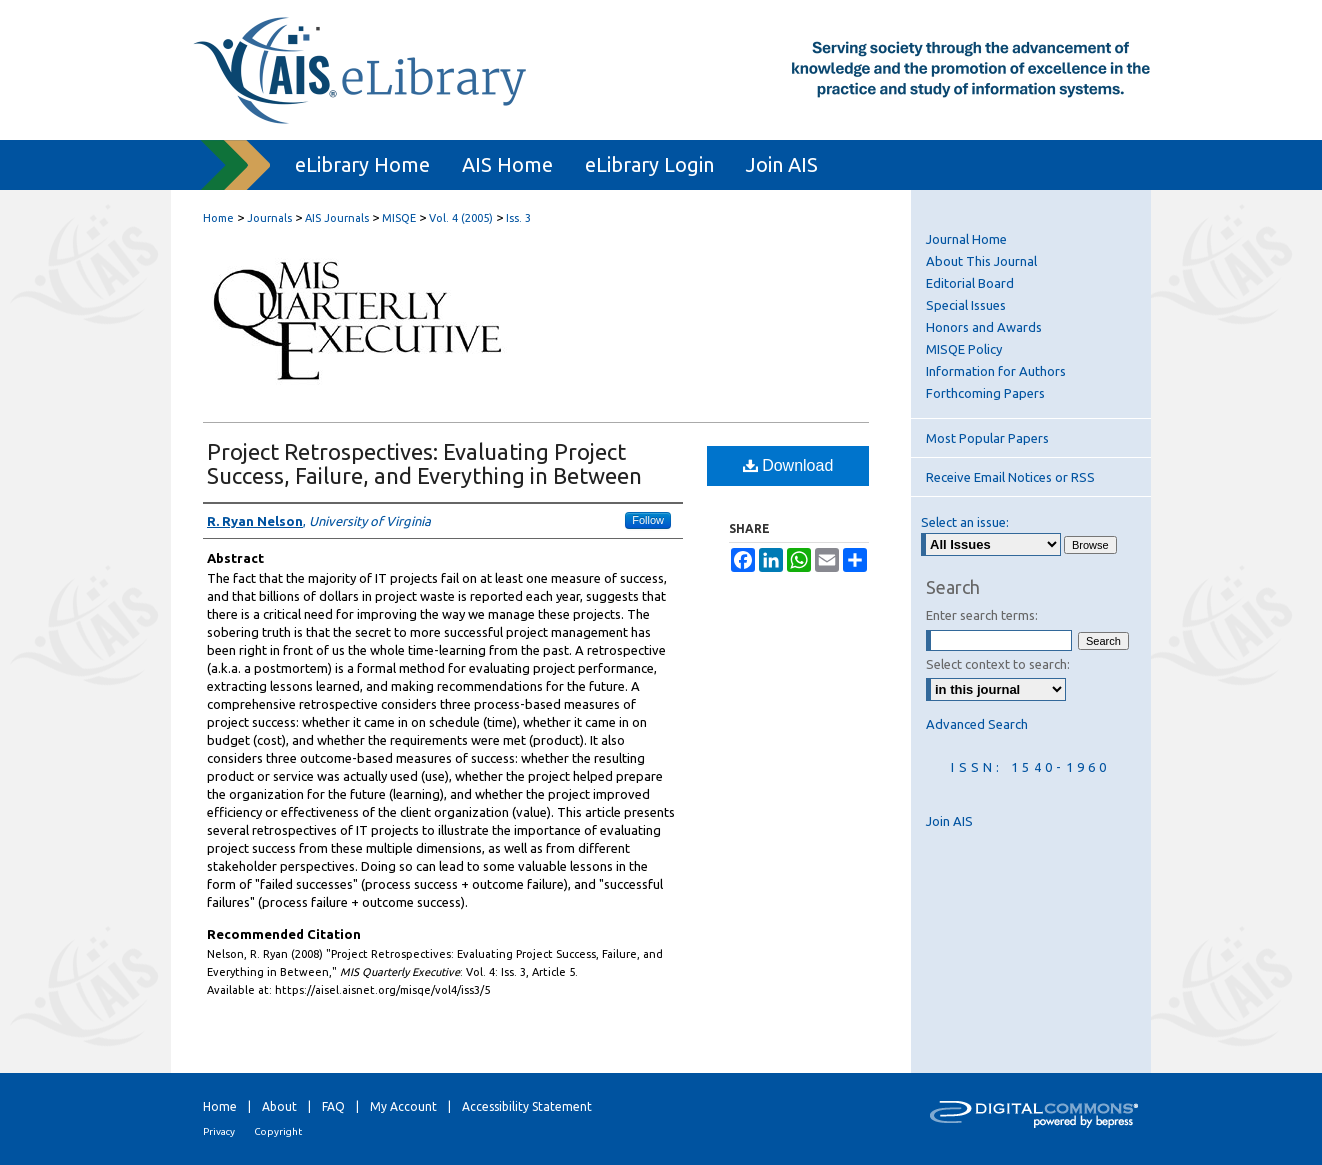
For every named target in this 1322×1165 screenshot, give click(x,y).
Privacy (219, 1131)
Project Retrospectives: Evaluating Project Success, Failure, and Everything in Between (424, 463)
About (279, 1106)
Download (788, 465)
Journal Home (966, 239)
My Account (403, 1106)
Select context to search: (998, 664)
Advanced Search (977, 724)
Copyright (278, 1131)
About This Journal (981, 261)
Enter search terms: (982, 615)
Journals (269, 218)
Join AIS (949, 821)
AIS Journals (337, 218)
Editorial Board (970, 283)
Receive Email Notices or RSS (1010, 477)
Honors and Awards (984, 327)
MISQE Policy (964, 349)
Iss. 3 (518, 218)
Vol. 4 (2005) (461, 218)
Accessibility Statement (527, 1106)
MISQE (399, 218)
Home (218, 218)
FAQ (333, 1106)
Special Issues (966, 305)
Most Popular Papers (987, 438)
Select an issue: (965, 522)
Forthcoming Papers (985, 393)
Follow (648, 520)
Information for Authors (996, 371)
